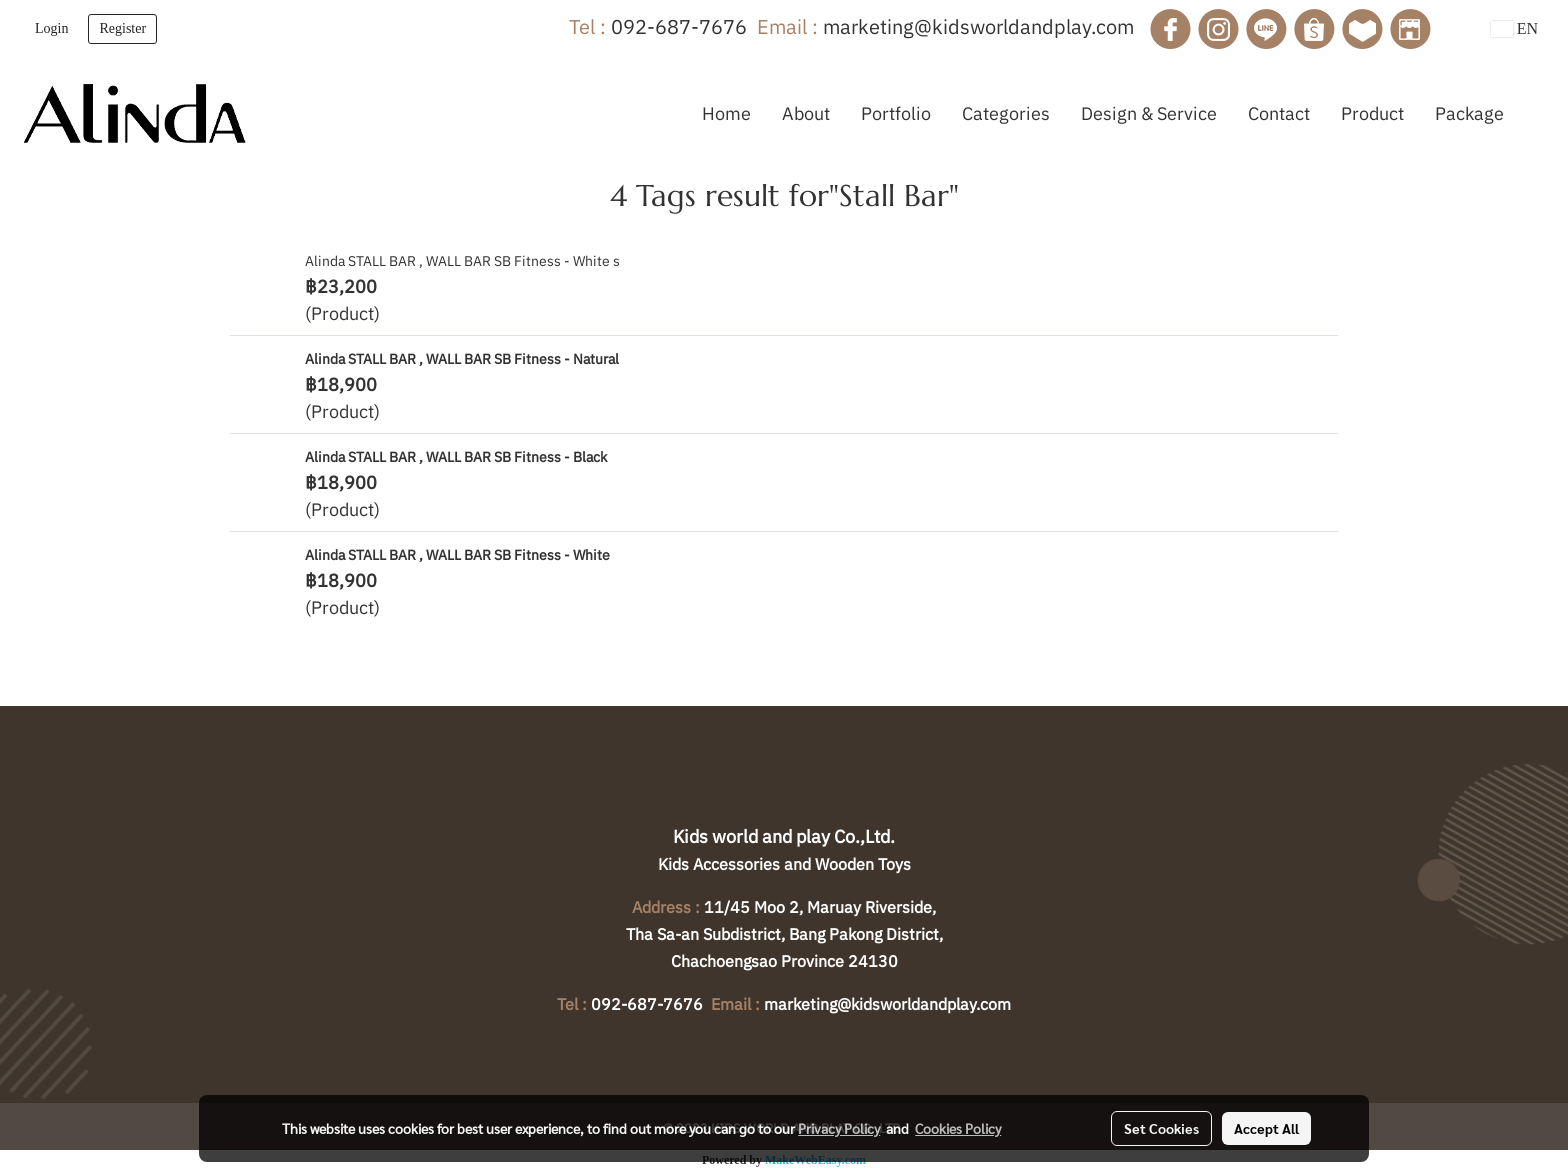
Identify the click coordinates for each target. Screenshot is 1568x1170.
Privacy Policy (839, 1128)
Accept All (1266, 1128)
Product (1372, 113)
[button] (1537, 113)
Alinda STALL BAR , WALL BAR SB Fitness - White (457, 555)
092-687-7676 (679, 26)
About (806, 113)
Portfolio (896, 113)
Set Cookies (1161, 1128)
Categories (1006, 113)
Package (1469, 113)
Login (51, 28)
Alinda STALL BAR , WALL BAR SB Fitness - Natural (462, 359)
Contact (1279, 113)
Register (122, 28)
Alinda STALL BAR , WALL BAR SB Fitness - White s (462, 261)
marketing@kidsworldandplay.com (978, 26)
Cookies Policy (958, 1128)
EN (1514, 28)
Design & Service (1149, 113)
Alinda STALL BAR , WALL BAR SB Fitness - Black (456, 457)
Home (726, 113)
